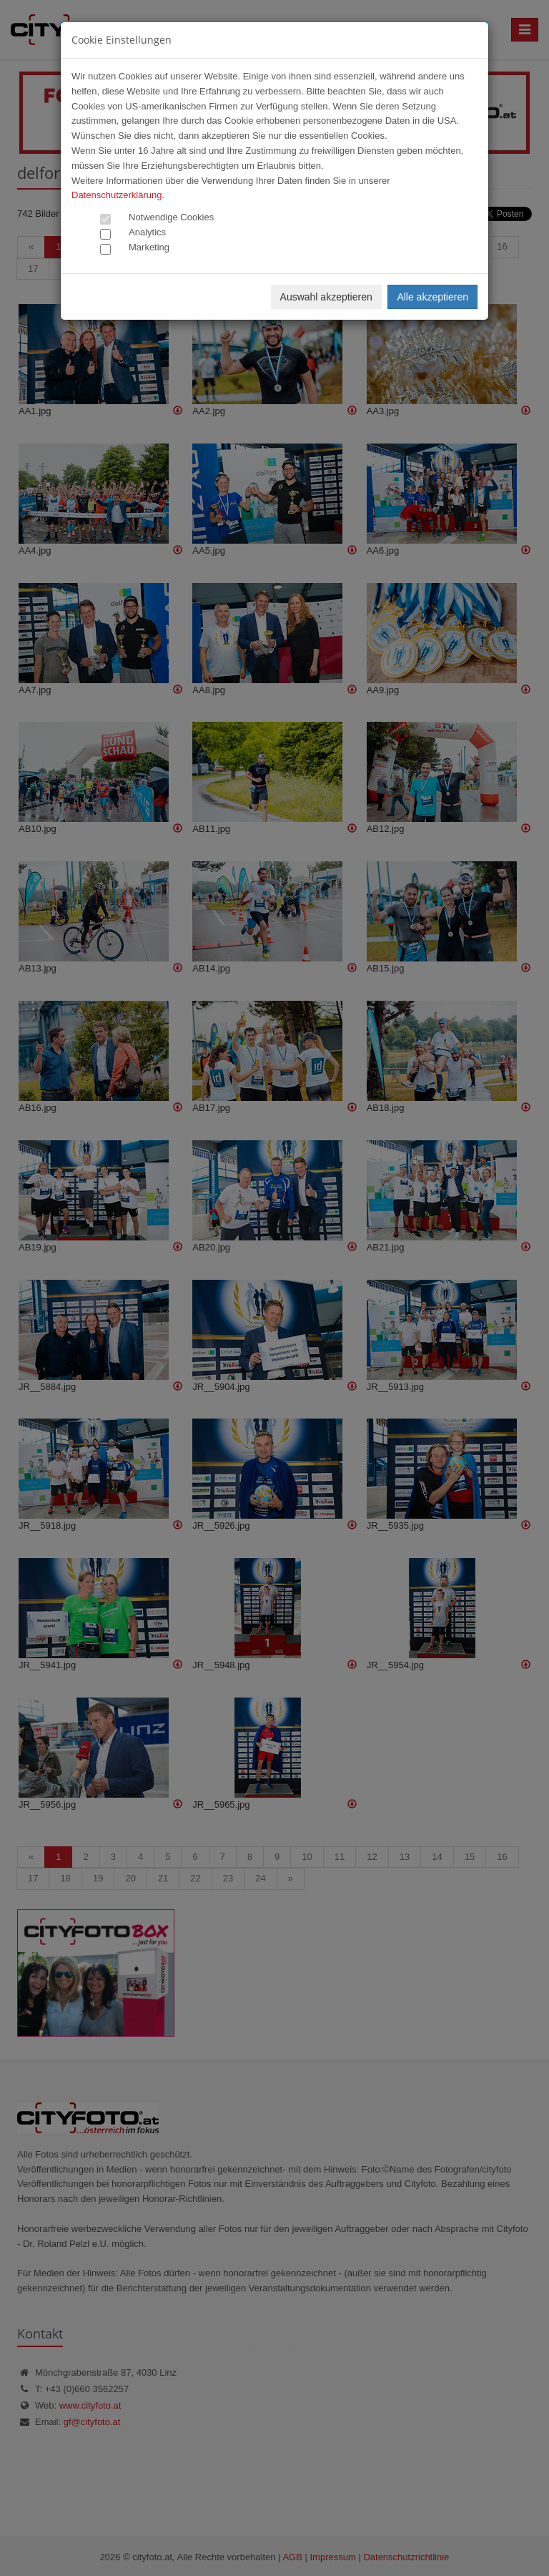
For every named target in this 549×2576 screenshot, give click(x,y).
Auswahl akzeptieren (326, 297)
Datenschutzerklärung (116, 195)
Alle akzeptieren (432, 297)
